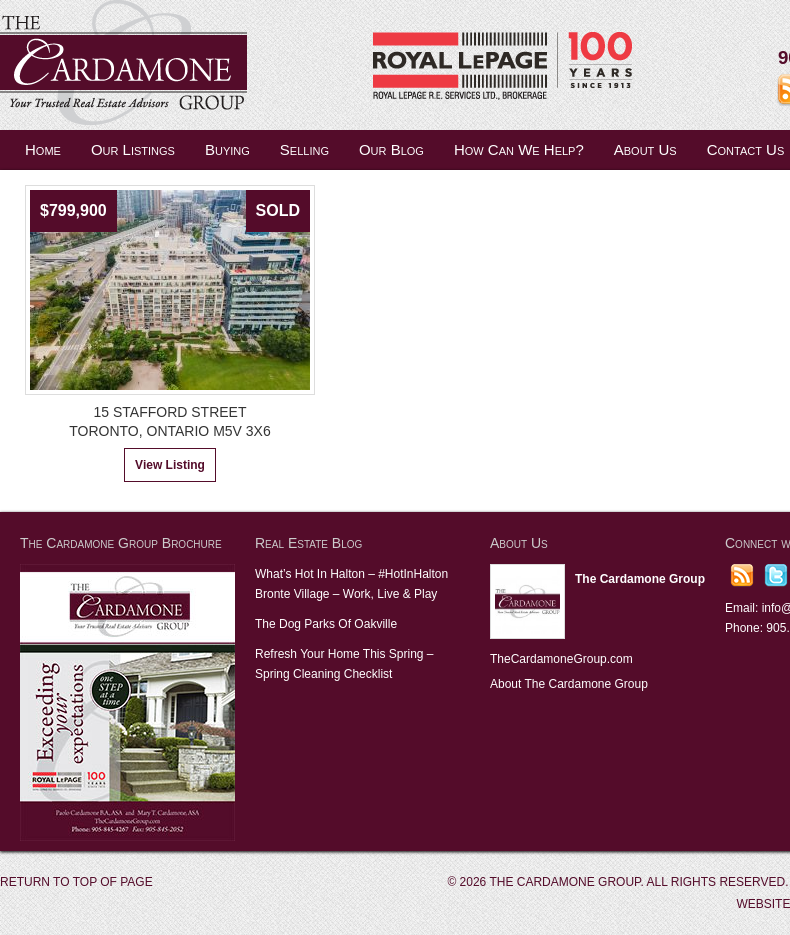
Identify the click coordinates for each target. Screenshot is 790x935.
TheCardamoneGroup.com (561, 659)
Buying (227, 149)
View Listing (170, 465)
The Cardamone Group (200, 65)
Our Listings (133, 149)
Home (43, 149)
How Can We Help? (519, 149)
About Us (645, 149)
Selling (304, 149)
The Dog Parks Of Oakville (326, 624)
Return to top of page (76, 882)
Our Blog (391, 149)
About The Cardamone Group (569, 684)
